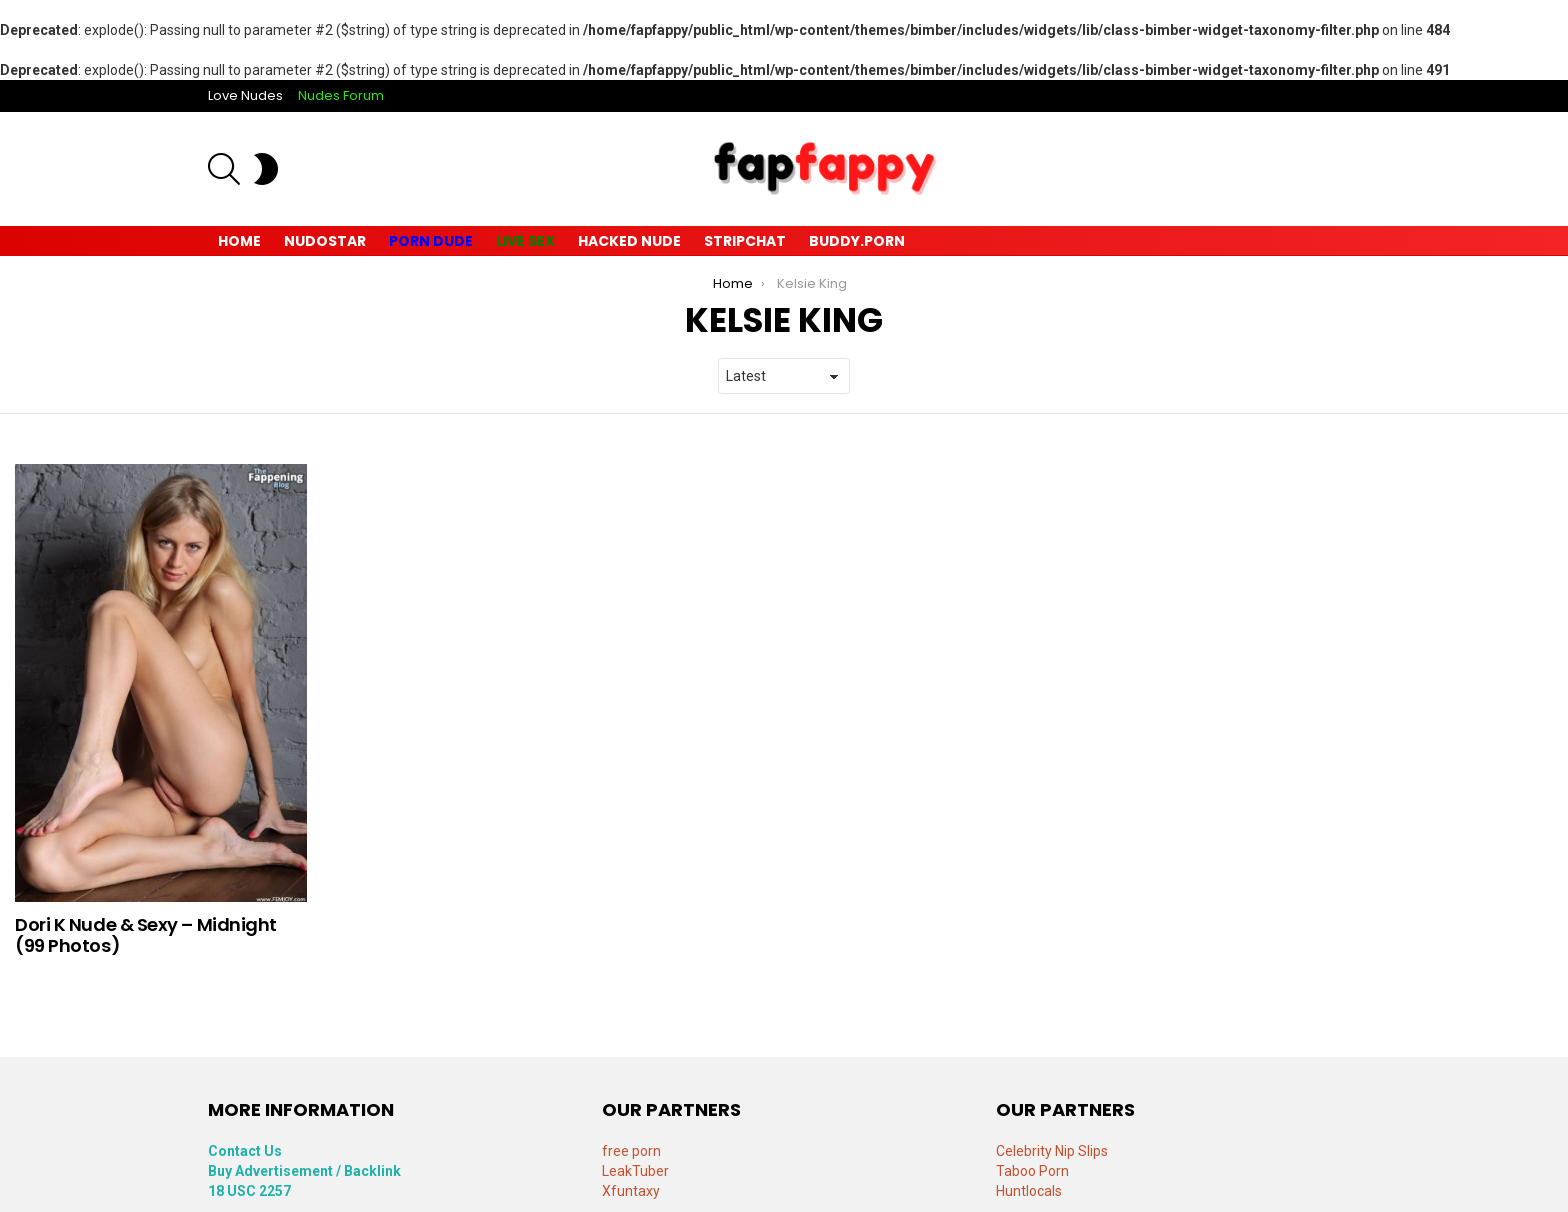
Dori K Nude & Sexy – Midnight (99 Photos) (146, 935)
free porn (631, 1151)
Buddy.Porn (857, 241)
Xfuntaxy (631, 1191)
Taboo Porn (1032, 1171)
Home (239, 241)
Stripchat (745, 241)
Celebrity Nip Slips (1052, 1151)
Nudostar (325, 241)
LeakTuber (635, 1171)
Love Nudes (245, 95)
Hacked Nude (629, 241)
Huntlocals (1029, 1191)
